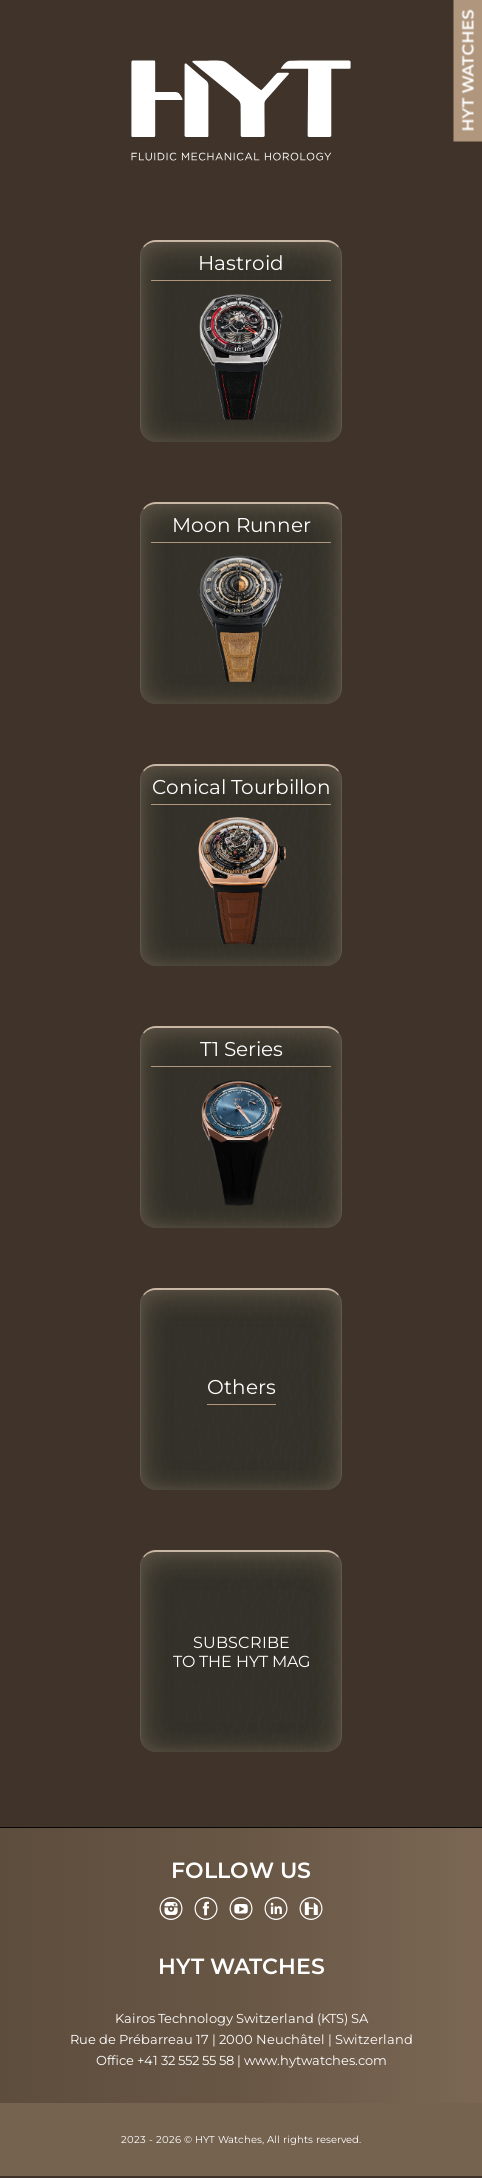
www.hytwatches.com (315, 2060)
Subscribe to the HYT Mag (241, 1652)
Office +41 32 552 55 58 (165, 2060)
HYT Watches (241, 1967)
